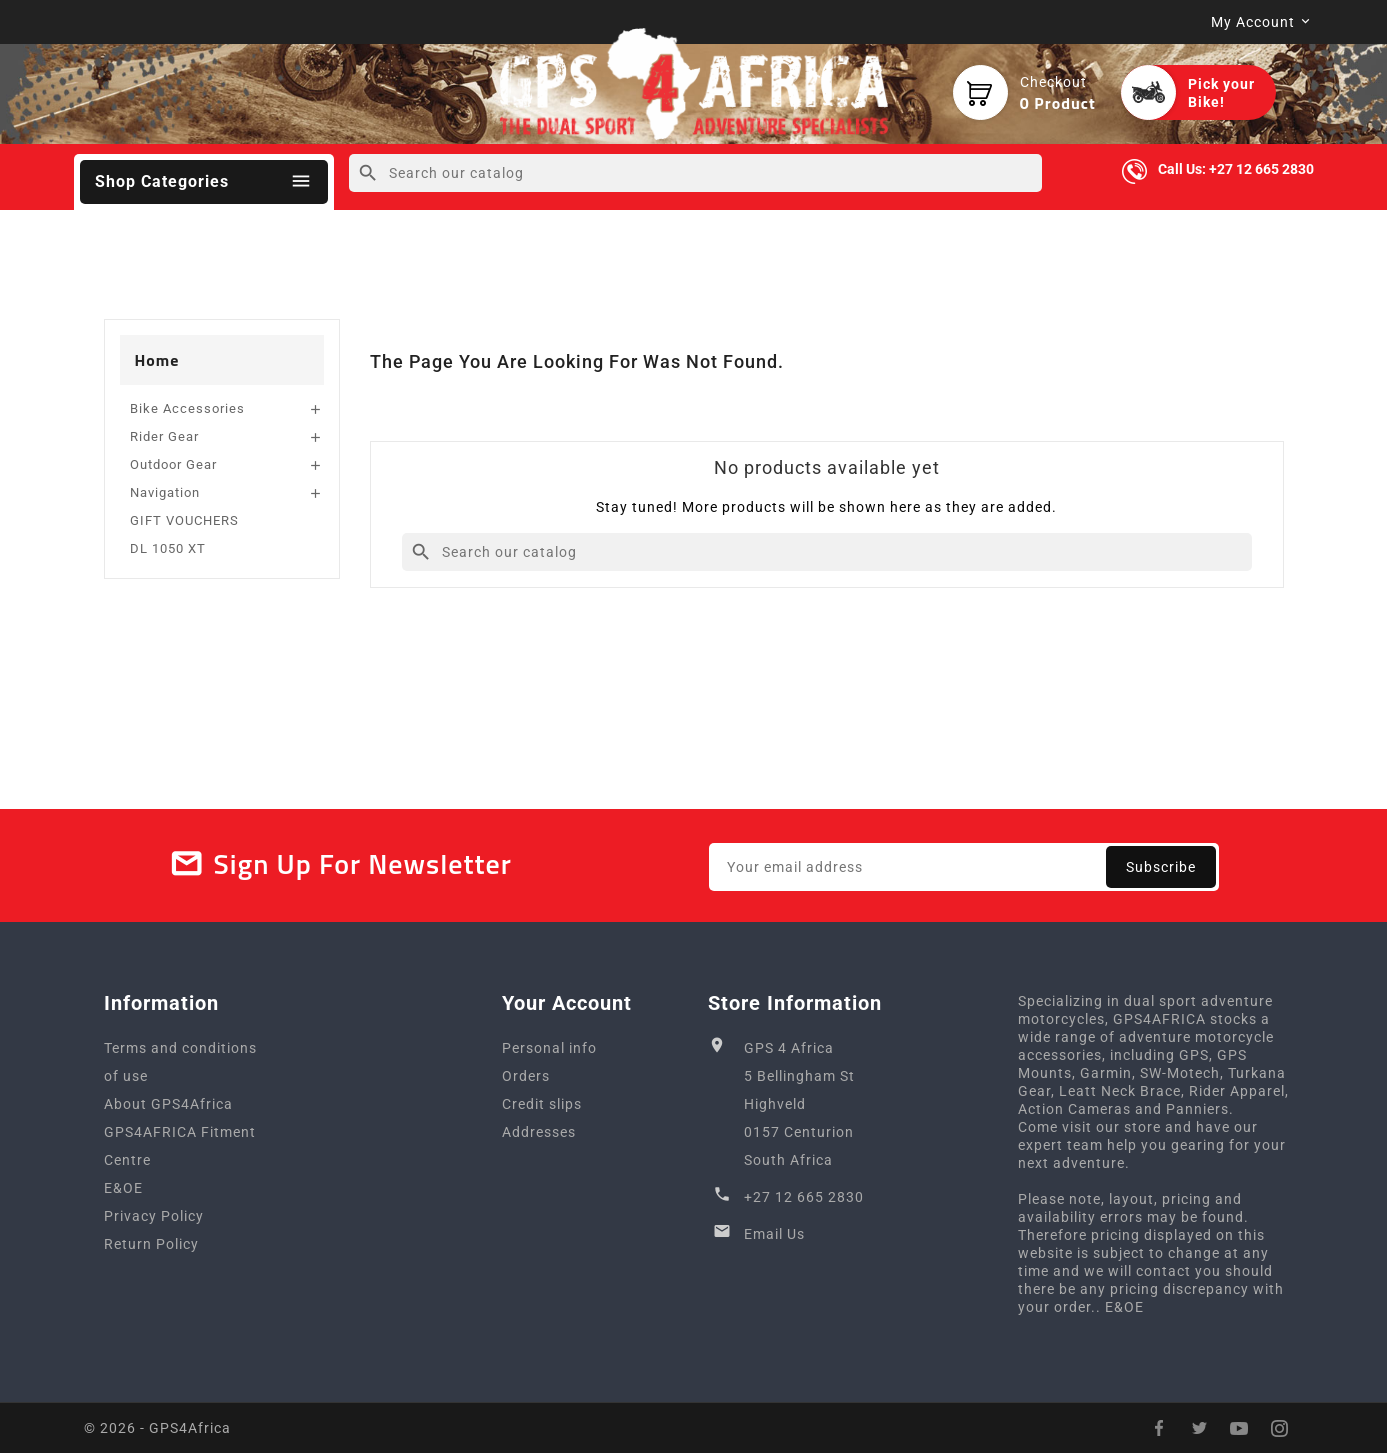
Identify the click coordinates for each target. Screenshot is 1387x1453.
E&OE (123, 1188)
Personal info (549, 1048)
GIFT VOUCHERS (184, 520)
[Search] (695, 173)
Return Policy (151, 1244)
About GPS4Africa (168, 1104)
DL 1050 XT (168, 548)
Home (157, 360)
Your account (567, 1003)
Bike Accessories (187, 408)
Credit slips (542, 1104)
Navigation (165, 492)
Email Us (774, 1234)
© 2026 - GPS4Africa (157, 1428)
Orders (526, 1076)
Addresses (539, 1132)
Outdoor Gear (173, 464)
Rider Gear (164, 436)
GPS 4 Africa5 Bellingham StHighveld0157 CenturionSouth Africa (799, 1104)
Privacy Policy (154, 1216)
